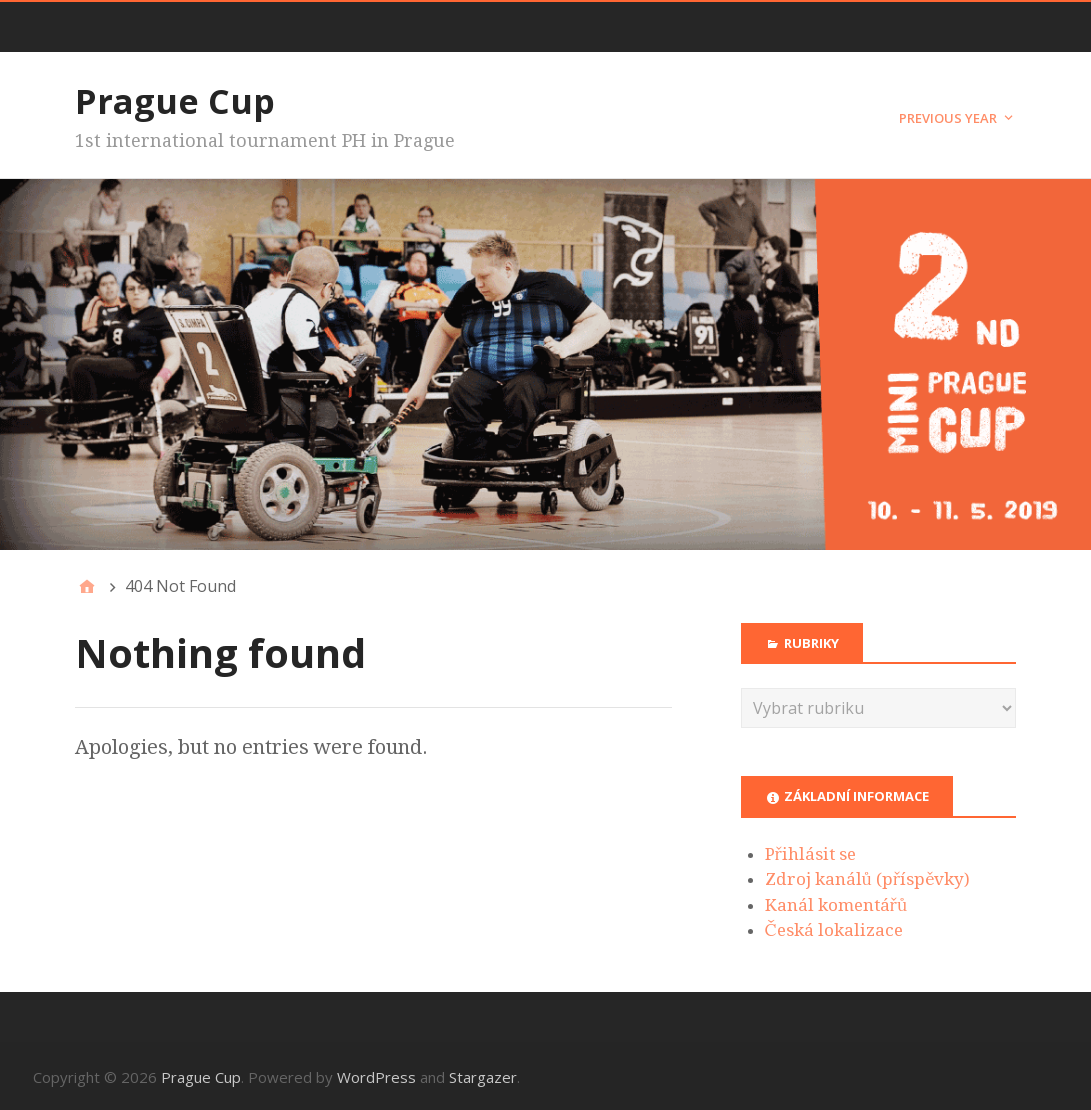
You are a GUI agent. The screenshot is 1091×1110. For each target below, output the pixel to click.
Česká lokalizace (834, 930)
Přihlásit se (810, 854)
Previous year (948, 118)
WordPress (376, 1077)
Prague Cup (175, 101)
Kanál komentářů (836, 905)
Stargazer (483, 1077)
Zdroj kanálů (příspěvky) (868, 879)
